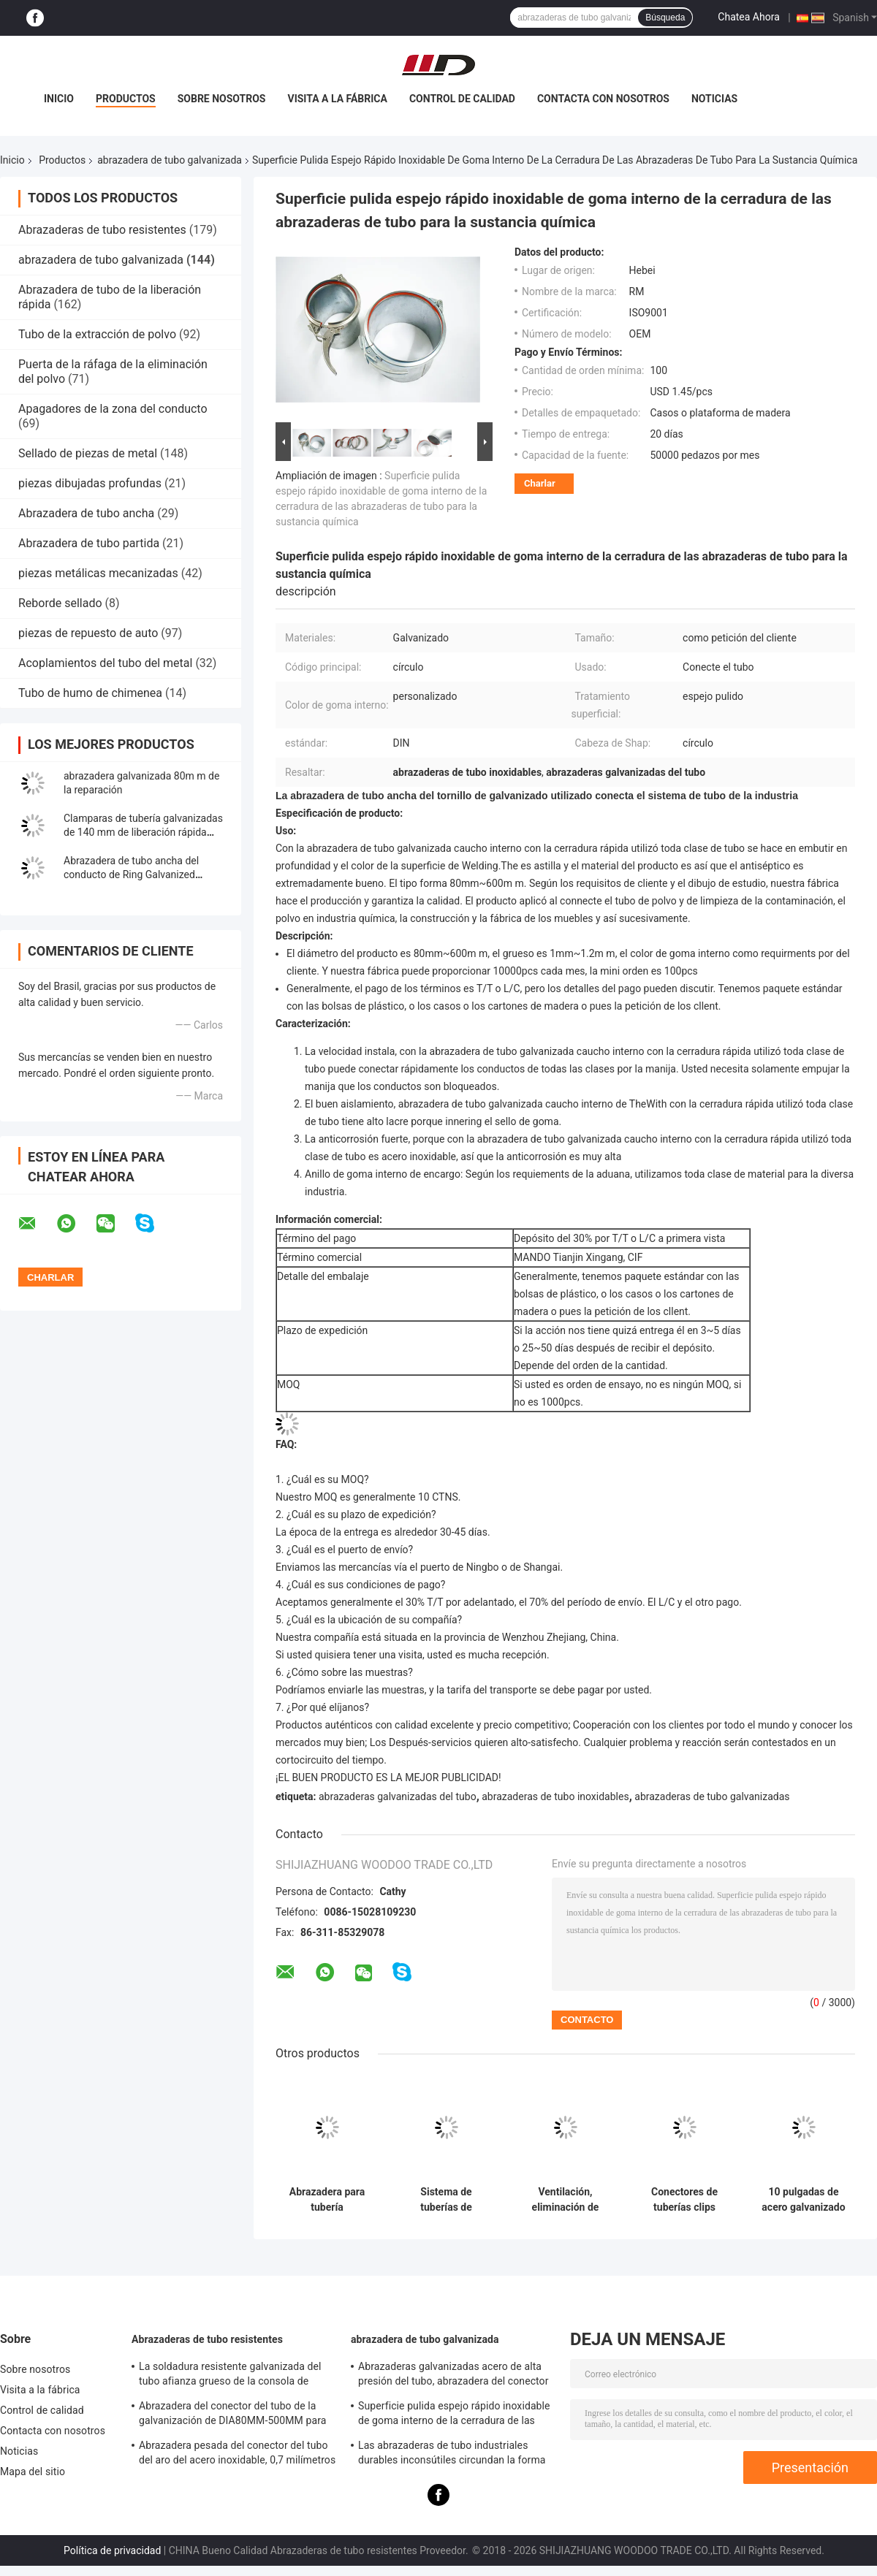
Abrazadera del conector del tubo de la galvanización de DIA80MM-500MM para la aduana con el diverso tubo (232, 2415)
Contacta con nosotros (603, 98)
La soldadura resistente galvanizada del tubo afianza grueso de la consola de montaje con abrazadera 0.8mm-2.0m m (231, 2375)
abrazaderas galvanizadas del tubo (398, 1796)
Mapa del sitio (32, 2471)
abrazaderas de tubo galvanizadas (711, 1796)
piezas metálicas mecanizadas (98, 573)
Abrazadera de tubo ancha (86, 513)
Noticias (714, 98)
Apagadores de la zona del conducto (113, 409)
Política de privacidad (112, 2550)
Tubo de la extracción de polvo (97, 334)
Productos (126, 98)
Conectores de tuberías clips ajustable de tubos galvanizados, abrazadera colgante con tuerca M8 (684, 2200)
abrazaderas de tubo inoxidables (555, 1796)
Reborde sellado (60, 603)
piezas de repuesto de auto (88, 633)
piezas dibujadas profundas (90, 483)
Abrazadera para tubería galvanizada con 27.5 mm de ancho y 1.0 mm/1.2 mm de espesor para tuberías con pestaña (327, 2200)
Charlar (539, 483)
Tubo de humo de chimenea (90, 693)
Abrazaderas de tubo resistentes (102, 230)
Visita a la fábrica (337, 98)
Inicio (59, 98)
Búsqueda (665, 17)
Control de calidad (462, 98)
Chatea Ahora (748, 17)
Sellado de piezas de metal (87, 453)
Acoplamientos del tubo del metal (105, 663)
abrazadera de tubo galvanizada (169, 160)
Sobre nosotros (222, 98)
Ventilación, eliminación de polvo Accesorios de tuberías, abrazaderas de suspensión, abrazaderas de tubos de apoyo (564, 2200)
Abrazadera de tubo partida (88, 543)
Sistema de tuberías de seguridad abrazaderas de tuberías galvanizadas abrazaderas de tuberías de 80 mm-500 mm (446, 2200)
